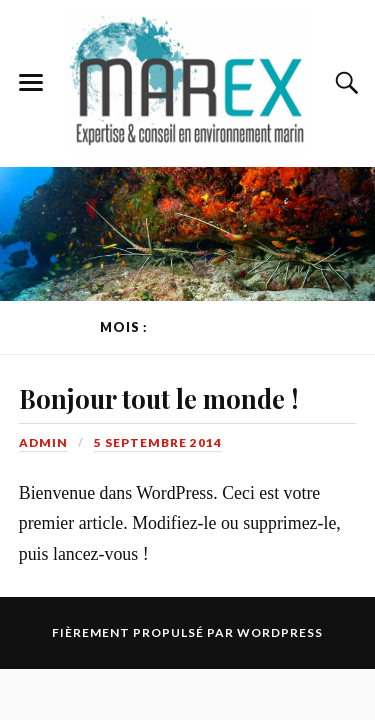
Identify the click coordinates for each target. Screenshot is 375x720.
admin (43, 442)
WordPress (280, 632)
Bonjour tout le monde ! (158, 398)
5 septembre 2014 (158, 442)
